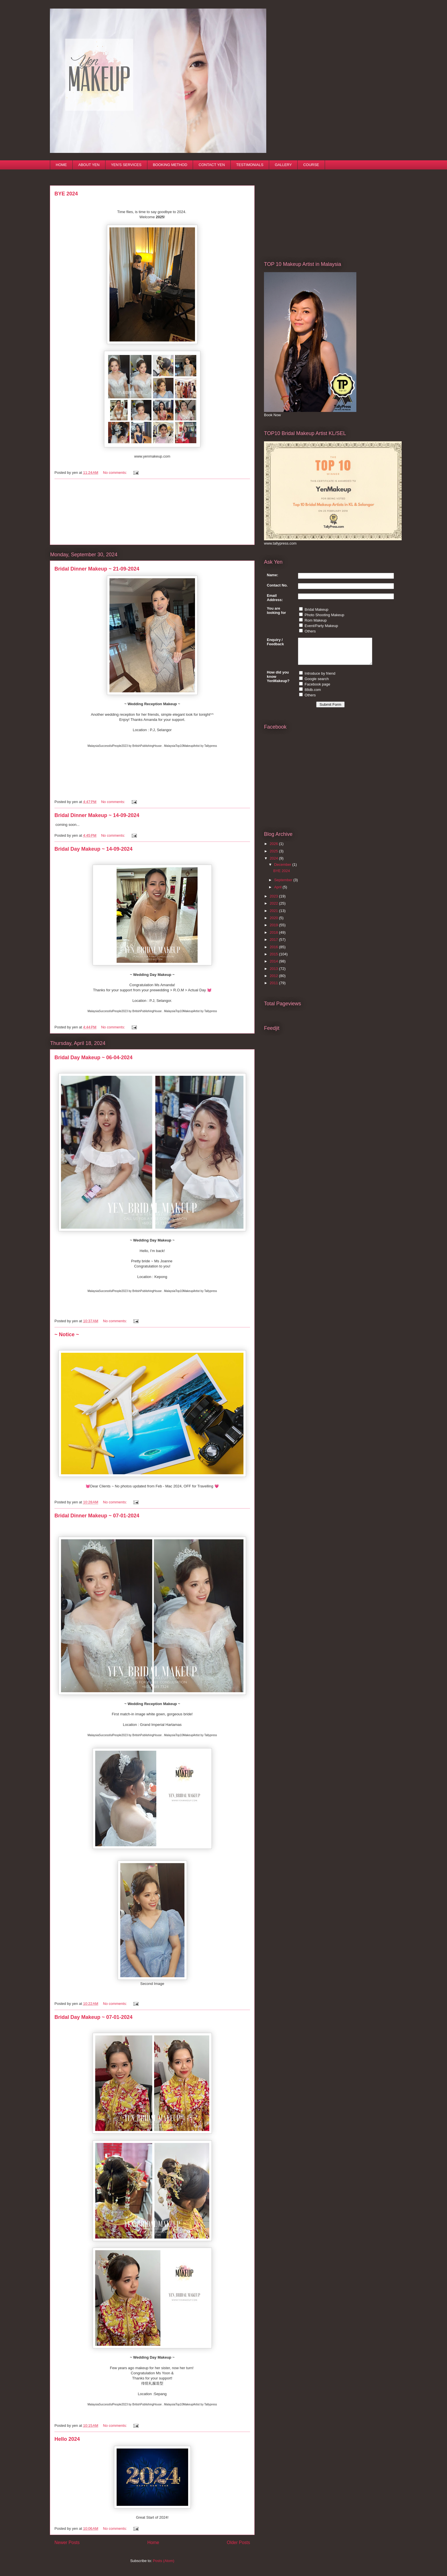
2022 (274, 908)
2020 (274, 923)
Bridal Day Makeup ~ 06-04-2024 (93, 1057)
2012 (274, 981)
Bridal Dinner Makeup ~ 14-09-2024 (96, 815)
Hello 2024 (67, 2439)
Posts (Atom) (163, 2561)
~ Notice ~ (66, 1334)
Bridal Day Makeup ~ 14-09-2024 (93, 849)
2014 (274, 966)
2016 (274, 952)
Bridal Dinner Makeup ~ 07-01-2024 (96, 1515)
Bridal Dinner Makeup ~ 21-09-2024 (96, 569)
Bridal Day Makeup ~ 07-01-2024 (93, 2017)
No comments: (115, 472)
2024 (274, 863)
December (283, 870)
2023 (274, 901)
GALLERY (283, 165)
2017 (274, 945)
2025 (274, 856)
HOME (61, 165)
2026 (274, 849)
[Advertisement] (152, 511)
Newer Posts (67, 2542)
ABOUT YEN (89, 165)
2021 (274, 916)
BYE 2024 (66, 194)
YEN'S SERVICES (126, 165)
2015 (274, 959)
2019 (274, 930)
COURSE (311, 165)
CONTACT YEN (212, 165)
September (283, 885)
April (278, 892)
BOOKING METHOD (170, 165)
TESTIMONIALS (249, 165)
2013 (274, 974)
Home (153, 2542)
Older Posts (238, 2542)
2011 (274, 988)
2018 (274, 937)
